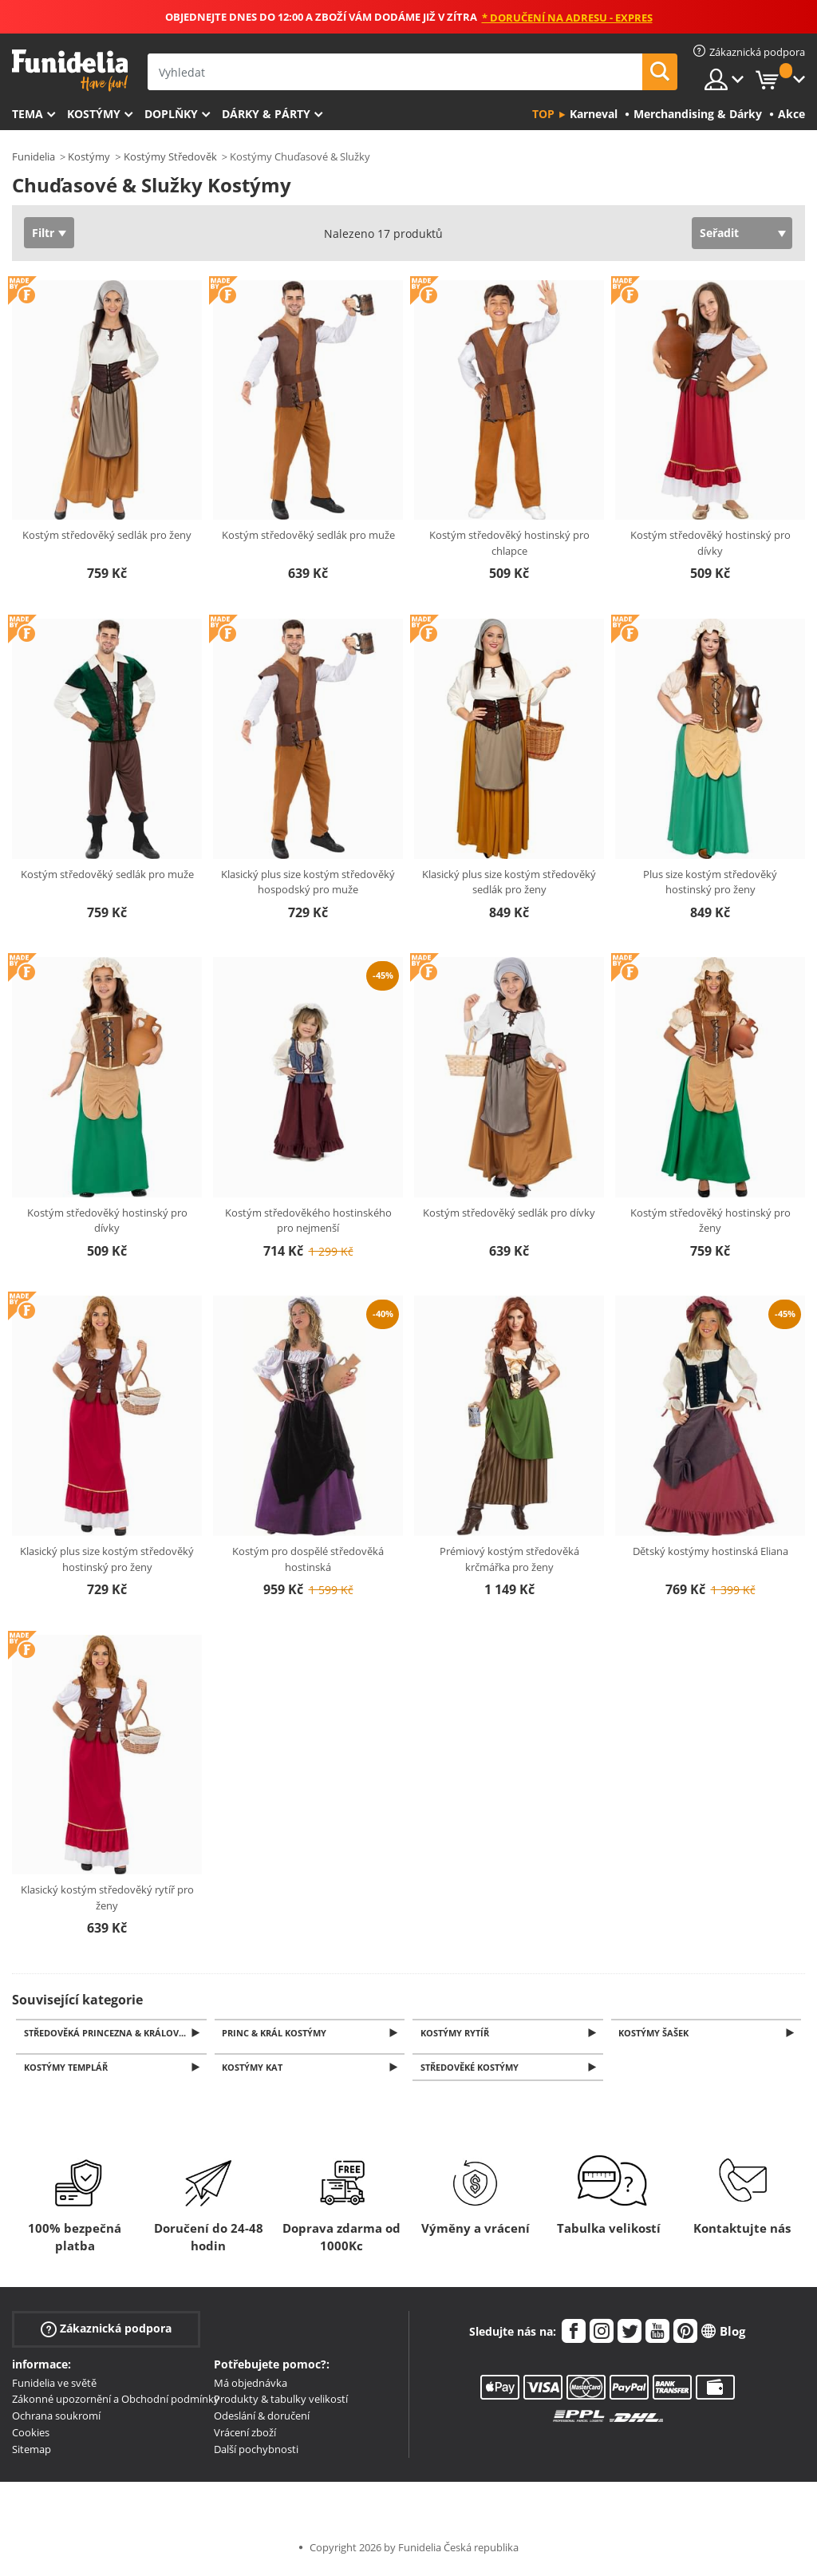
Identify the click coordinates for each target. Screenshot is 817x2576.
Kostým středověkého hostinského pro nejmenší (308, 1220)
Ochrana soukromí (56, 2420)
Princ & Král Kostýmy (277, 2034)
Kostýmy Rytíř (457, 2034)
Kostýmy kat (255, 2071)
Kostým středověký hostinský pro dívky (710, 543)
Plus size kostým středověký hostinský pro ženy (710, 882)
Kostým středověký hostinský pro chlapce (509, 543)
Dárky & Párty (266, 113)
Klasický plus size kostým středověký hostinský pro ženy (107, 1559)
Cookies (30, 2437)
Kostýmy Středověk (170, 156)
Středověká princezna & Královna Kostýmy (116, 2034)
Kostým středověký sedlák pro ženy (106, 535)
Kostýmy (93, 113)
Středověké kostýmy (472, 2071)
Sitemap (31, 2454)
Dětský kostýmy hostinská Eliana (710, 1551)
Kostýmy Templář (68, 2071)
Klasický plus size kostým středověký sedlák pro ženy (509, 882)
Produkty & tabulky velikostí (281, 2403)
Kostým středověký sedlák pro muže (308, 535)
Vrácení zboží (245, 2437)
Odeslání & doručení (262, 2420)
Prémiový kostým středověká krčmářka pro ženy (509, 1559)
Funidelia (33, 156)
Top (543, 113)
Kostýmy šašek (657, 2034)
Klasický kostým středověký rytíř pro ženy (107, 1897)
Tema (27, 113)
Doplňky (171, 113)
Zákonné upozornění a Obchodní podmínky (115, 2403)
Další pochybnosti (256, 2454)
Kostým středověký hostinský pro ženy (710, 1220)
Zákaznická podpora (106, 2333)
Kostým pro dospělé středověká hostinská (308, 1559)
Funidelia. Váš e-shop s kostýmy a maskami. (70, 70)
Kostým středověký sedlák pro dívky (509, 1212)
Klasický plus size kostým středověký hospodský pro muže (308, 882)
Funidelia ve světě (54, 2387)
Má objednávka (250, 2387)
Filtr (43, 232)
